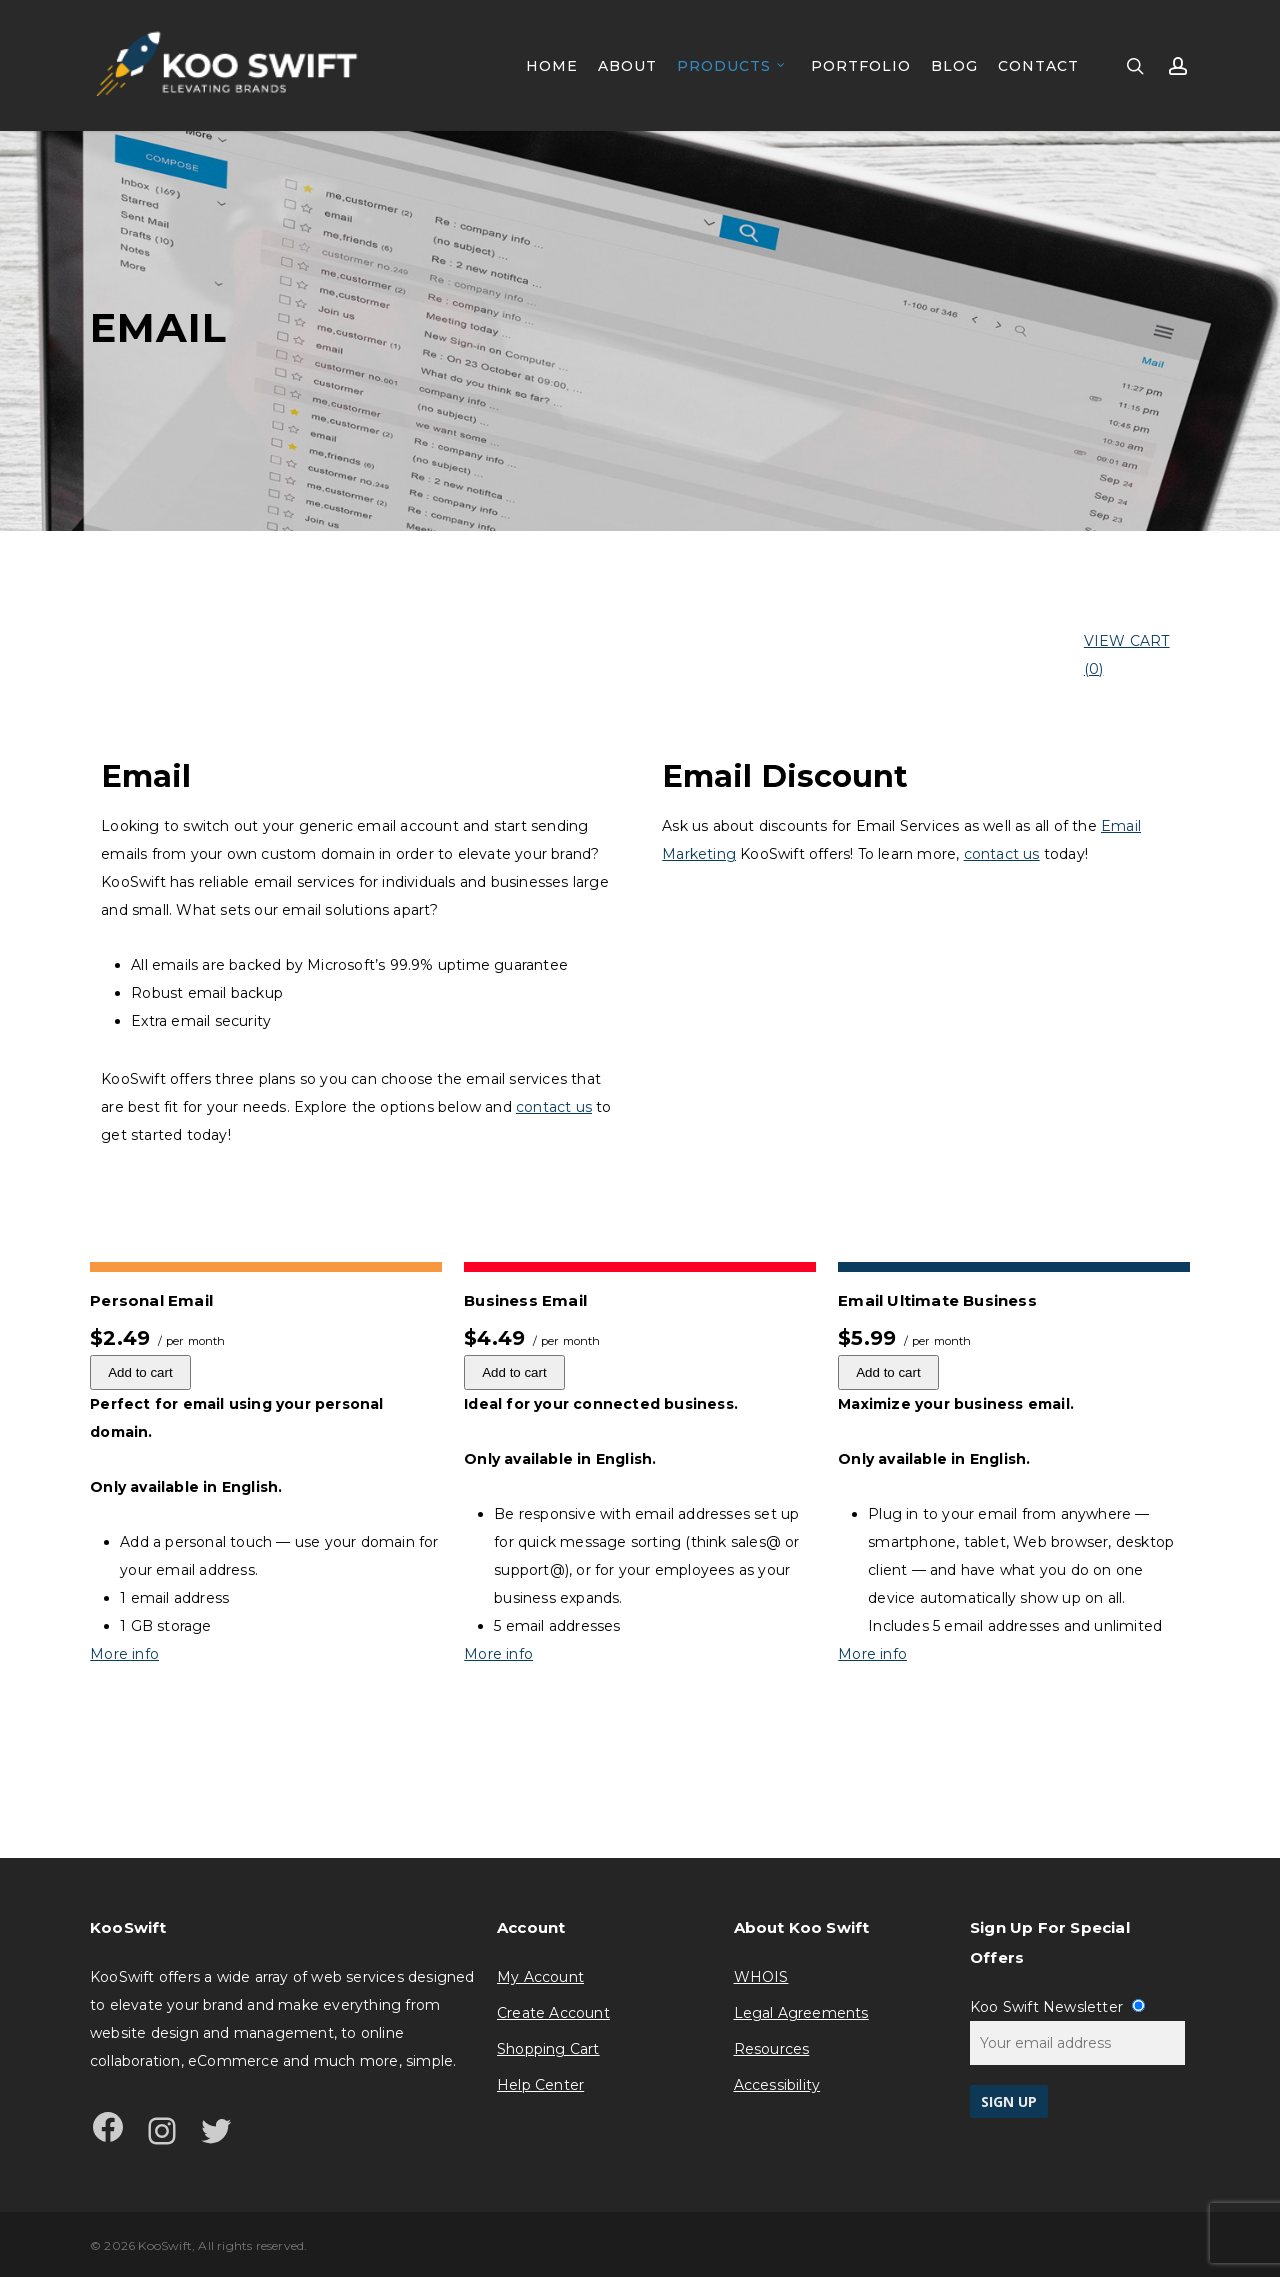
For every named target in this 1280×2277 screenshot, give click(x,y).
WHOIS (761, 1977)
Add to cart (140, 1372)
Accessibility (777, 2085)
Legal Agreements (801, 2013)
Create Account (553, 2013)
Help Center (540, 2085)
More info (124, 1654)
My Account (540, 1977)
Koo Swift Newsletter (1057, 2007)
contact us (554, 1107)
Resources (772, 2049)
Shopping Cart (548, 2049)
